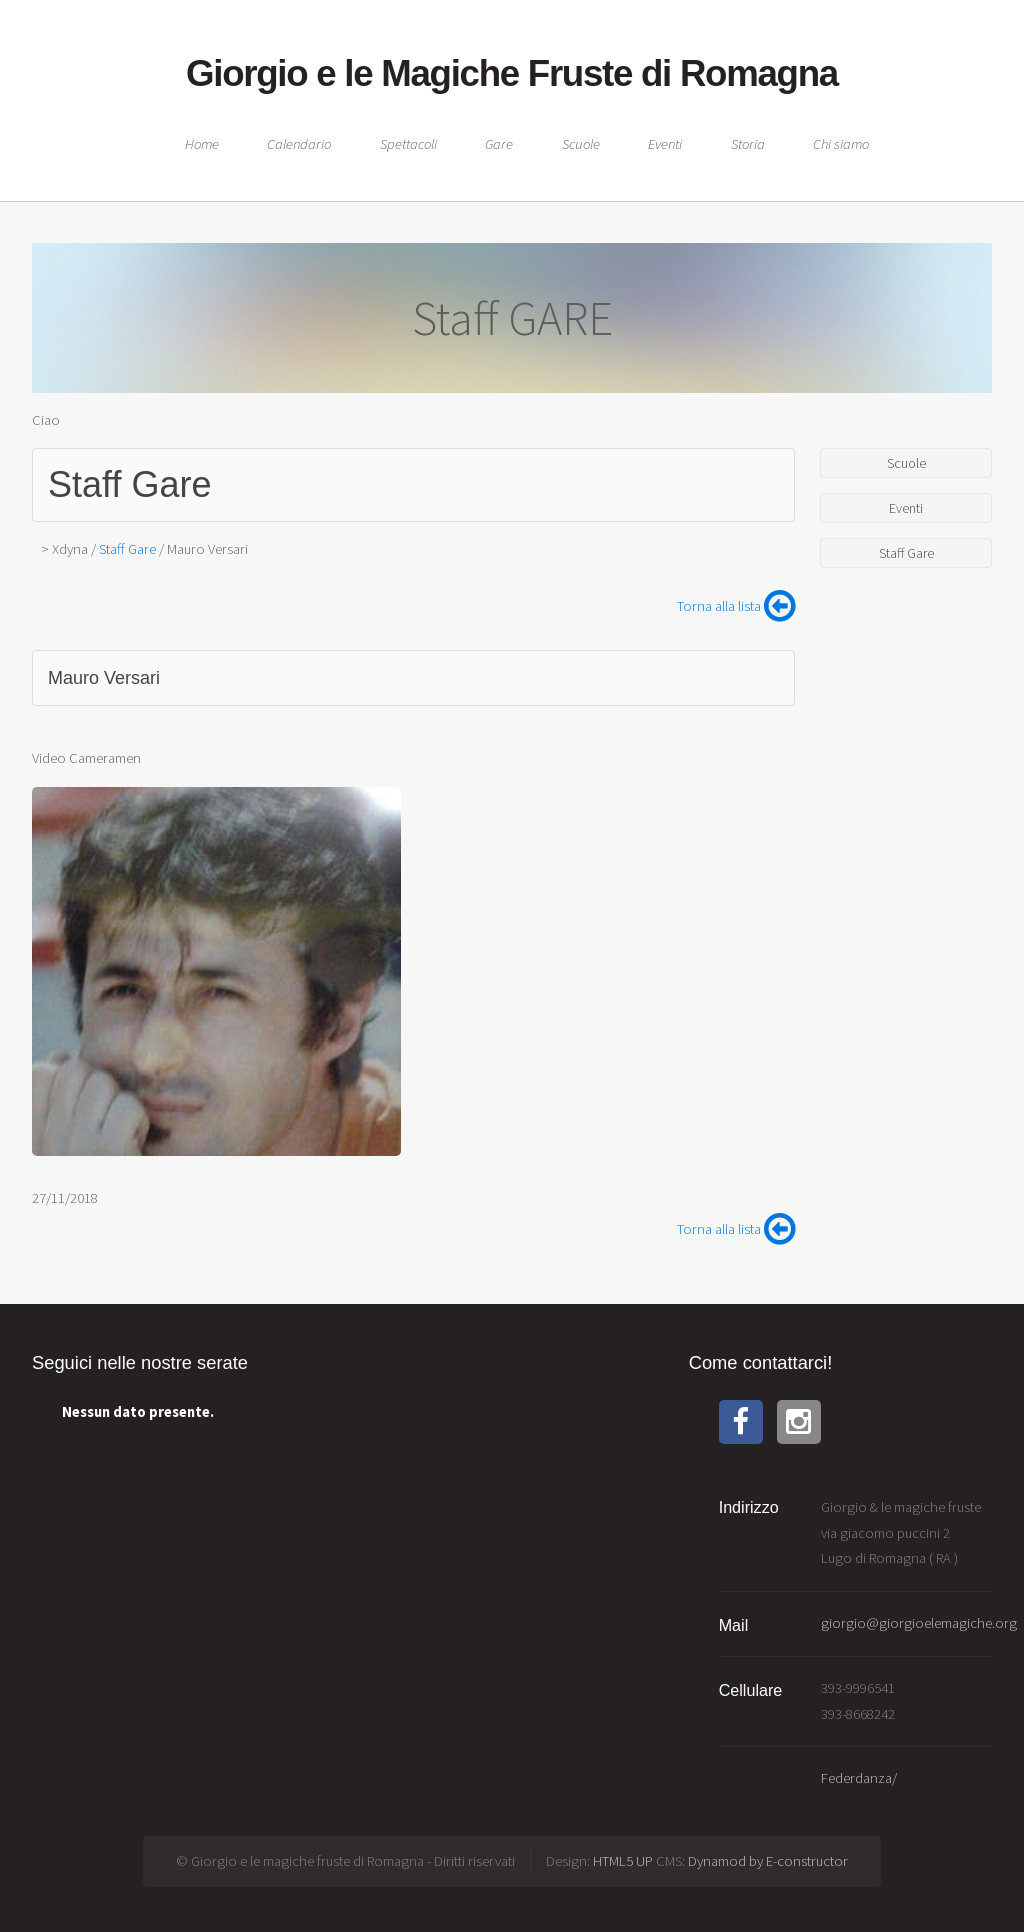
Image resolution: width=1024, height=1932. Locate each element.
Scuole (581, 144)
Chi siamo (841, 144)
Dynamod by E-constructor (768, 1861)
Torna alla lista (736, 606)
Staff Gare (129, 484)
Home (202, 144)
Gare (499, 144)
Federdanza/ (859, 1778)
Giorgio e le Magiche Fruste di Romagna (512, 73)
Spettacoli (408, 144)
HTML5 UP (623, 1861)
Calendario (299, 144)
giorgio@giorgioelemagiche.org (919, 1623)
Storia (748, 144)
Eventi (665, 144)
